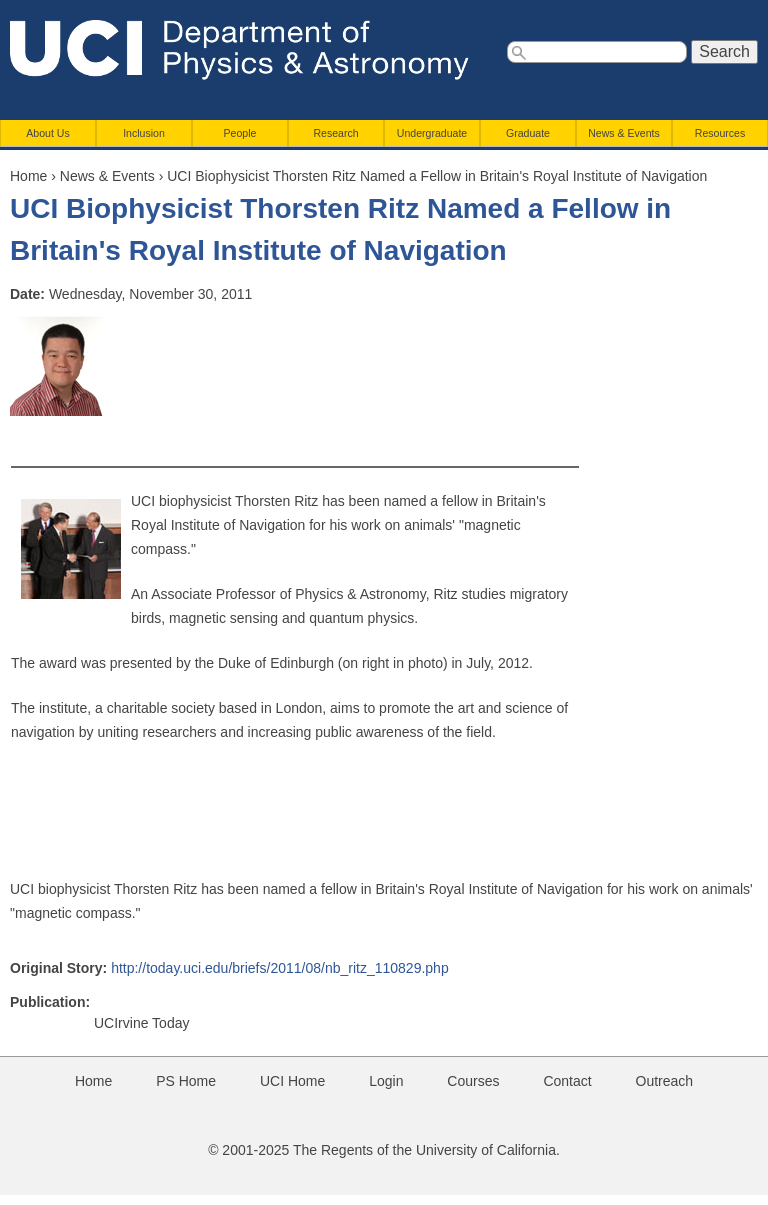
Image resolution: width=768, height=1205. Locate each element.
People (240, 133)
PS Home (186, 1081)
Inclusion (144, 133)
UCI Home (292, 1081)
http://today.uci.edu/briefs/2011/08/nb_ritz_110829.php (280, 968)
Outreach (665, 1081)
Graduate (528, 133)
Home (28, 176)
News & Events (624, 133)
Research (335, 133)
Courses (473, 1081)
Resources (720, 133)
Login (386, 1081)
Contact (567, 1081)
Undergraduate (432, 133)
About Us (47, 133)
